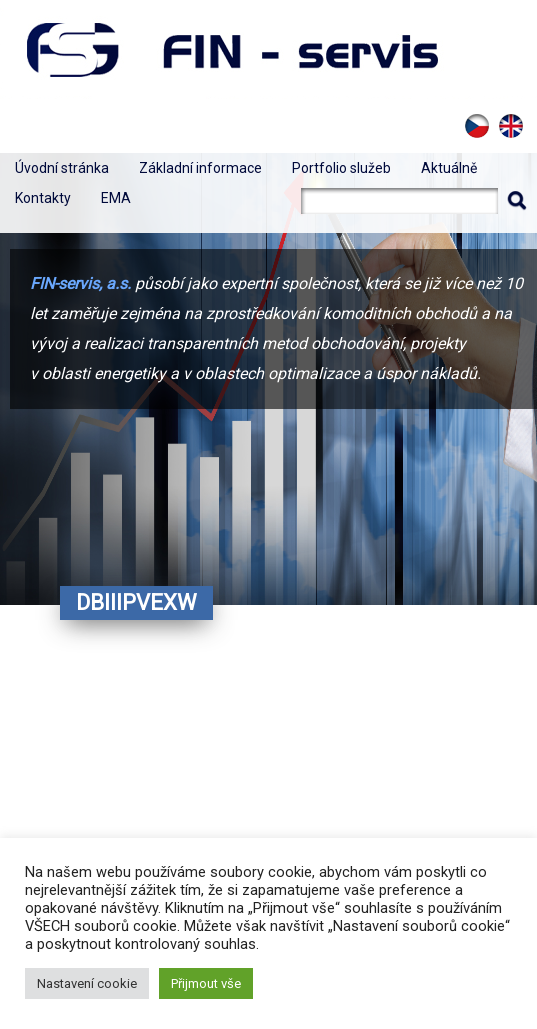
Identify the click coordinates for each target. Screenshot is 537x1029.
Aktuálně (449, 168)
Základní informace (200, 168)
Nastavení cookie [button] (87, 983)
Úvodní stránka (62, 168)
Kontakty (43, 198)
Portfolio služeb (341, 168)
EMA (116, 198)
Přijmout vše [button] (206, 983)
